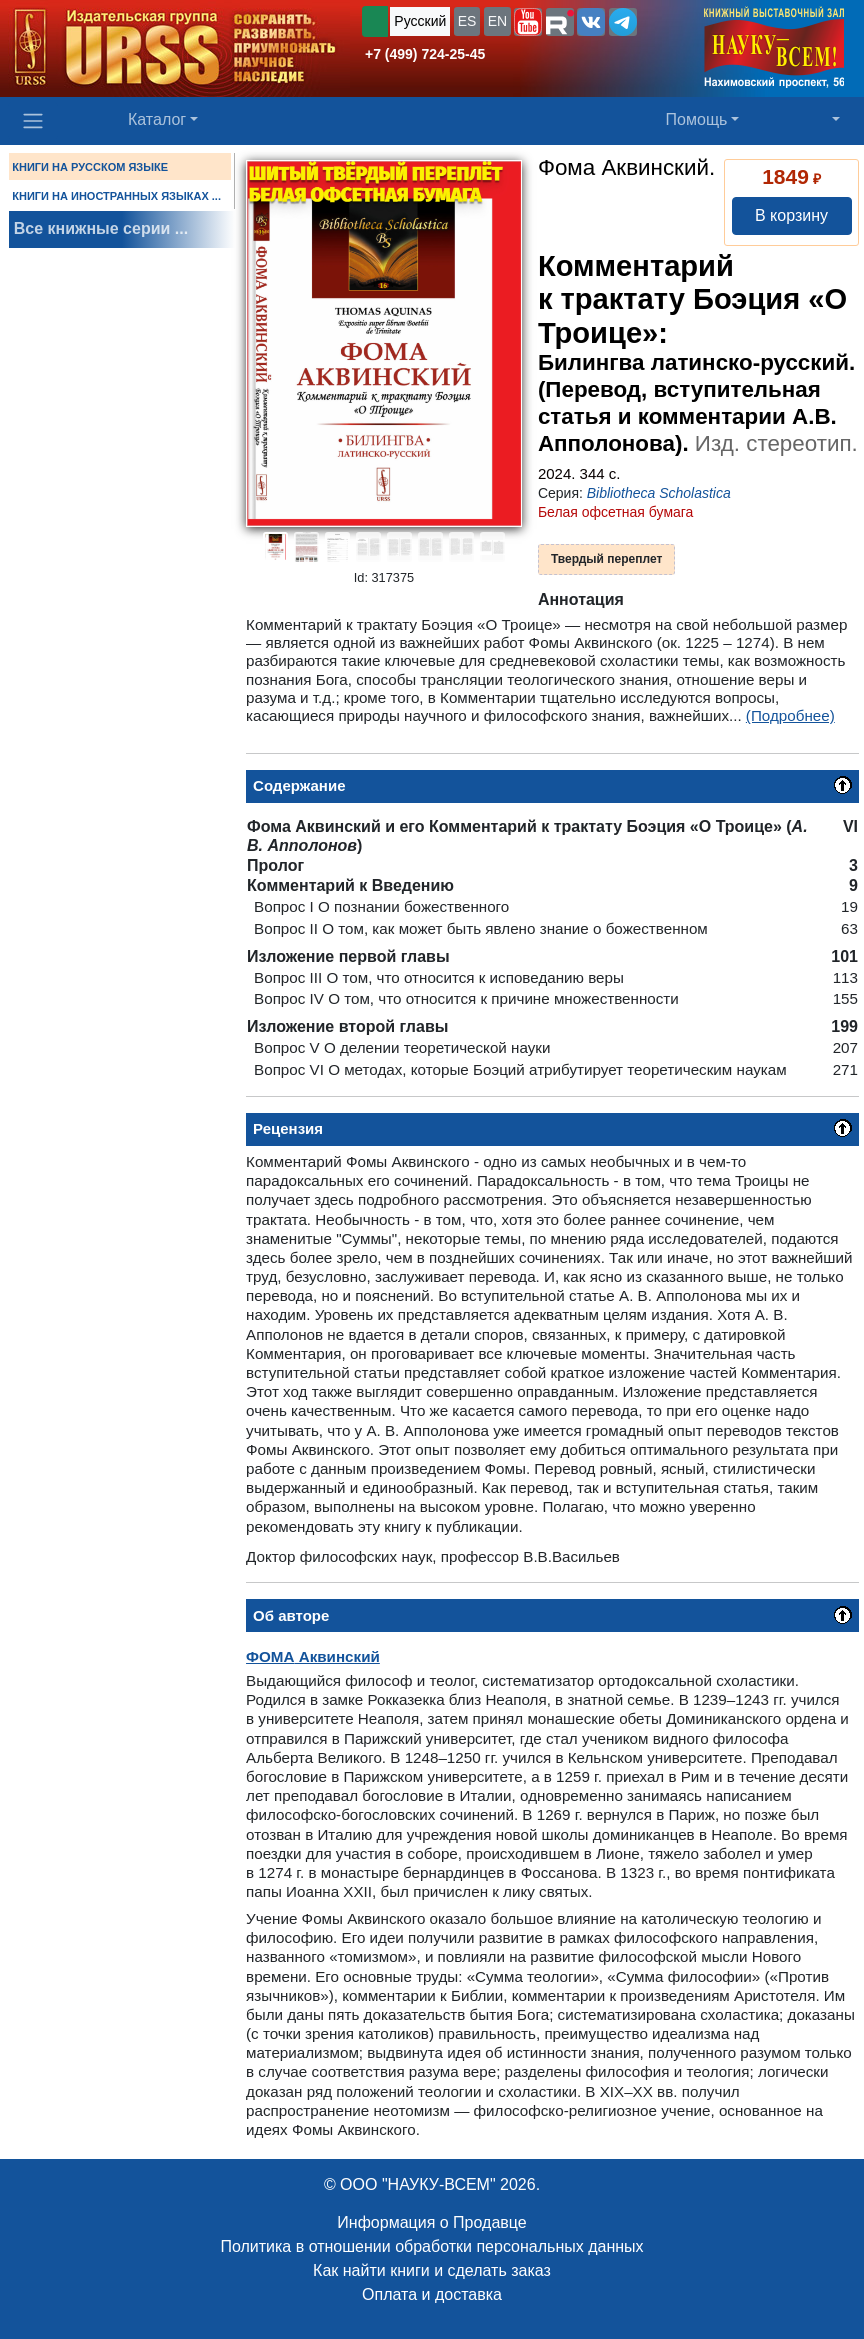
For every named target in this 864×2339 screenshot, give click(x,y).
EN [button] (497, 21)
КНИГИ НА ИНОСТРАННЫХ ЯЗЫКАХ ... (116, 196)
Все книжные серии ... (101, 228)
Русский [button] (420, 21)
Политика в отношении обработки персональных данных (431, 2246)
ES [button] (467, 21)
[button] (528, 22)
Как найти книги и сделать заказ (432, 2270)
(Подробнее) (790, 715)
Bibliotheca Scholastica (659, 493)
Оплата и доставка (432, 2294)
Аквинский (313, 1656)
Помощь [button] (697, 119)
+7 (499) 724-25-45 (425, 54)
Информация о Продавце (431, 2222)
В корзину (791, 215)
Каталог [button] (157, 119)
